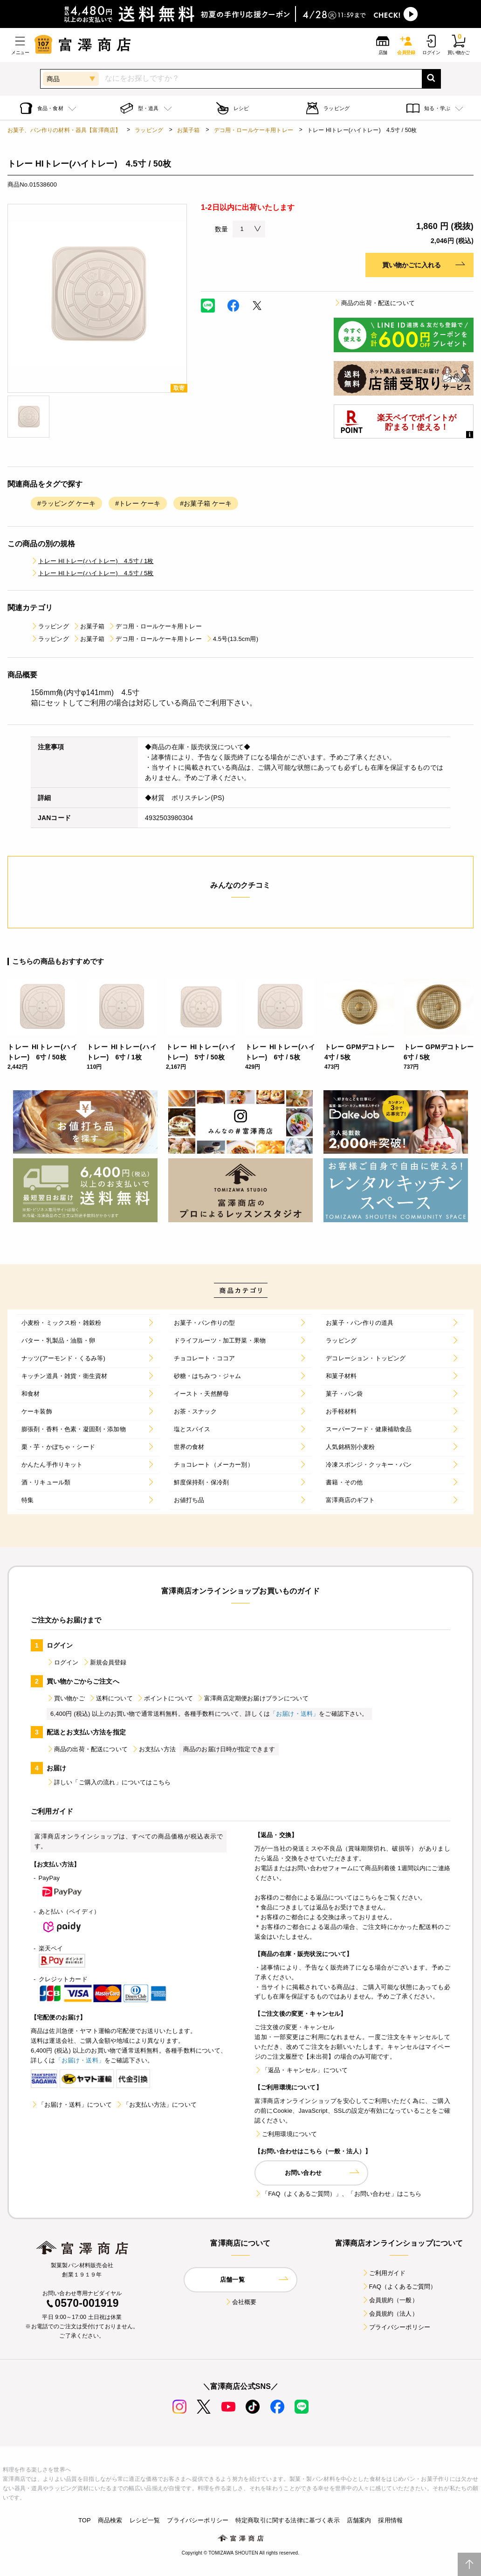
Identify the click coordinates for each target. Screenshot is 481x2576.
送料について (111, 1698)
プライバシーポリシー (396, 2327)
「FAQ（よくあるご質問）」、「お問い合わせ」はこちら (337, 2193)
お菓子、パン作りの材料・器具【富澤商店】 (64, 130)
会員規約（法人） (390, 2313)
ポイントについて (165, 1698)
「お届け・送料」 (294, 1713)
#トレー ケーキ (137, 503)
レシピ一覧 (145, 2520)
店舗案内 (359, 2520)
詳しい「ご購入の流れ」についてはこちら (109, 1782)
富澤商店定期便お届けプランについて (253, 1698)
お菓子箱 (188, 130)
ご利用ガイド (384, 2273)
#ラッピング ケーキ (66, 503)
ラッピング (149, 130)
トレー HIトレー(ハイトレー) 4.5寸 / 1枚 (92, 560)
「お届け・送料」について (71, 2104)
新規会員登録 (104, 1662)
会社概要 (241, 2301)
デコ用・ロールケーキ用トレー (253, 130)
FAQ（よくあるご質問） (399, 2286)
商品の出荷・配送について (374, 302)
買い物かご (66, 1698)
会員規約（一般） (390, 2300)
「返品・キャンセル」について (301, 2070)
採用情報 (390, 2520)
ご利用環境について (285, 2133)
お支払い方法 (153, 1749)
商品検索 (110, 2520)
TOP (84, 2520)
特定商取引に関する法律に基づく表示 (287, 2520)
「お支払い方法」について (156, 2104)
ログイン (63, 1662)
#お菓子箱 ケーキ (206, 503)
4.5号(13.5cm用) (232, 638)
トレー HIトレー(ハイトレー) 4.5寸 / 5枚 (92, 573)
